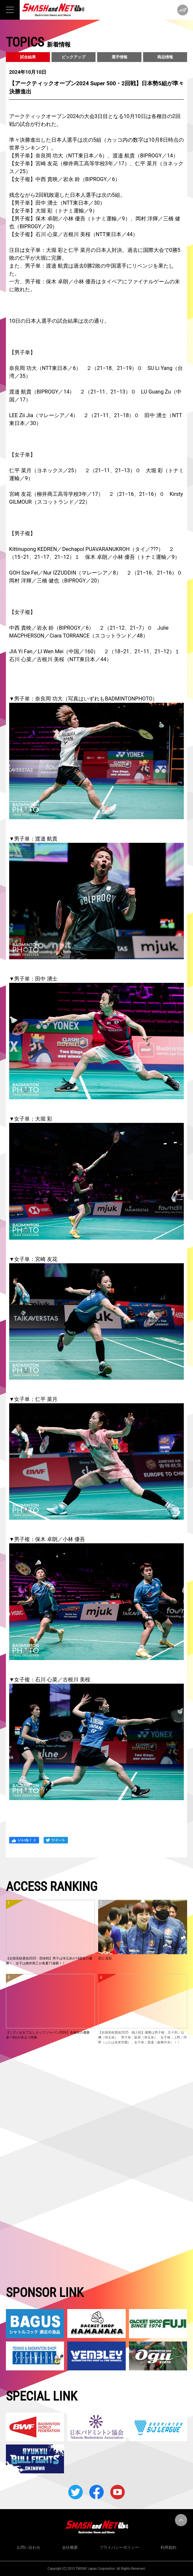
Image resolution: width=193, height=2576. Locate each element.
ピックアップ (73, 57)
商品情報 (165, 57)
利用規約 (168, 2547)
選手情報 (119, 57)
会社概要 (70, 2547)
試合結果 (28, 57)
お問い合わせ (28, 2547)
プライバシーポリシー (119, 2547)
